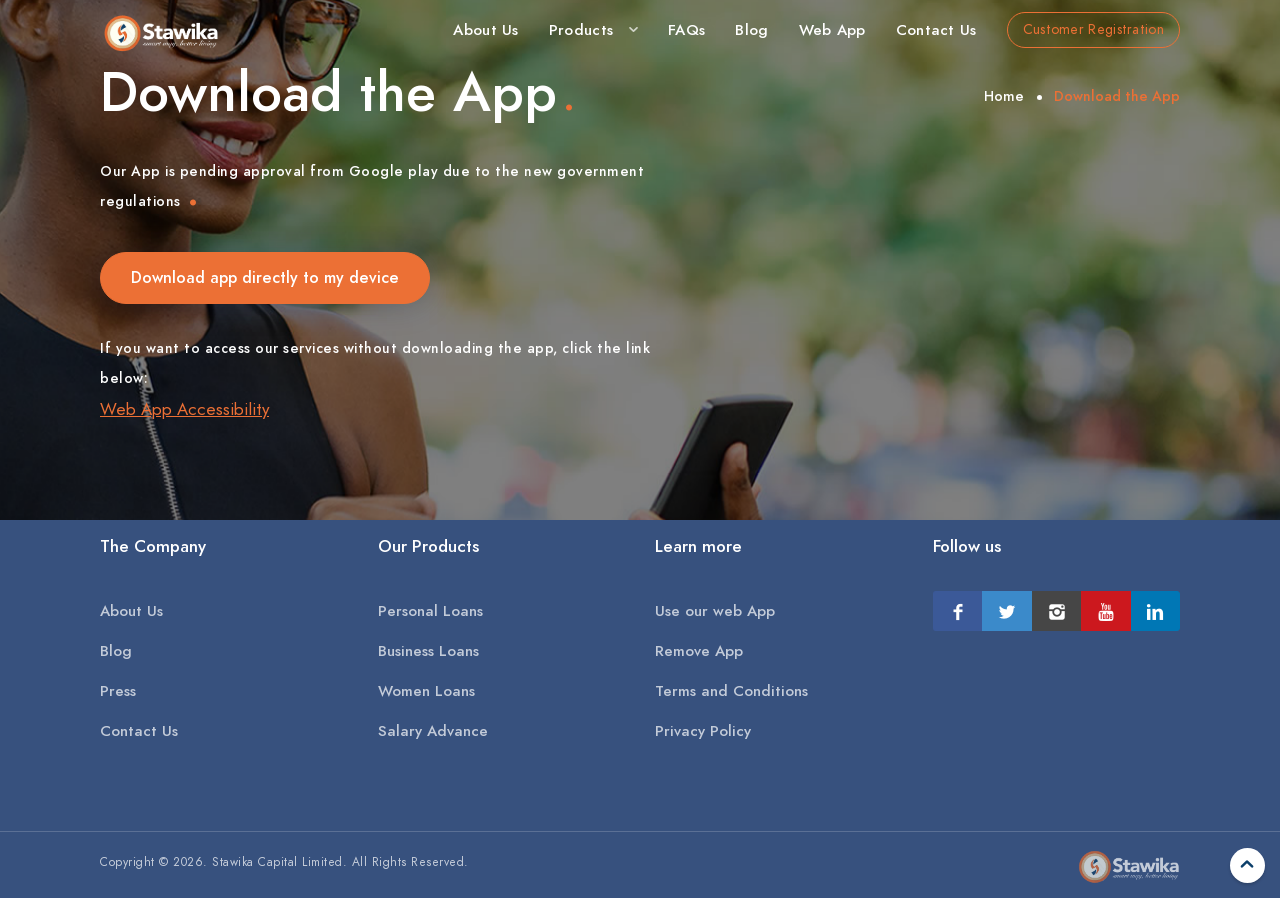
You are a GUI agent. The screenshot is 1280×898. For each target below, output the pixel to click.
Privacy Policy (703, 731)
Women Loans (426, 691)
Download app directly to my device (265, 278)
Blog (751, 30)
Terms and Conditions (731, 691)
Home (1004, 96)
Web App (832, 30)
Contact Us (936, 30)
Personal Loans (430, 611)
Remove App (699, 651)
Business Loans (428, 651)
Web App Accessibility (184, 409)
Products (581, 30)
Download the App (1117, 96)
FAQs (686, 30)
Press (118, 691)
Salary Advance (433, 731)
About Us (485, 30)
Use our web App (715, 611)
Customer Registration (1093, 29)
